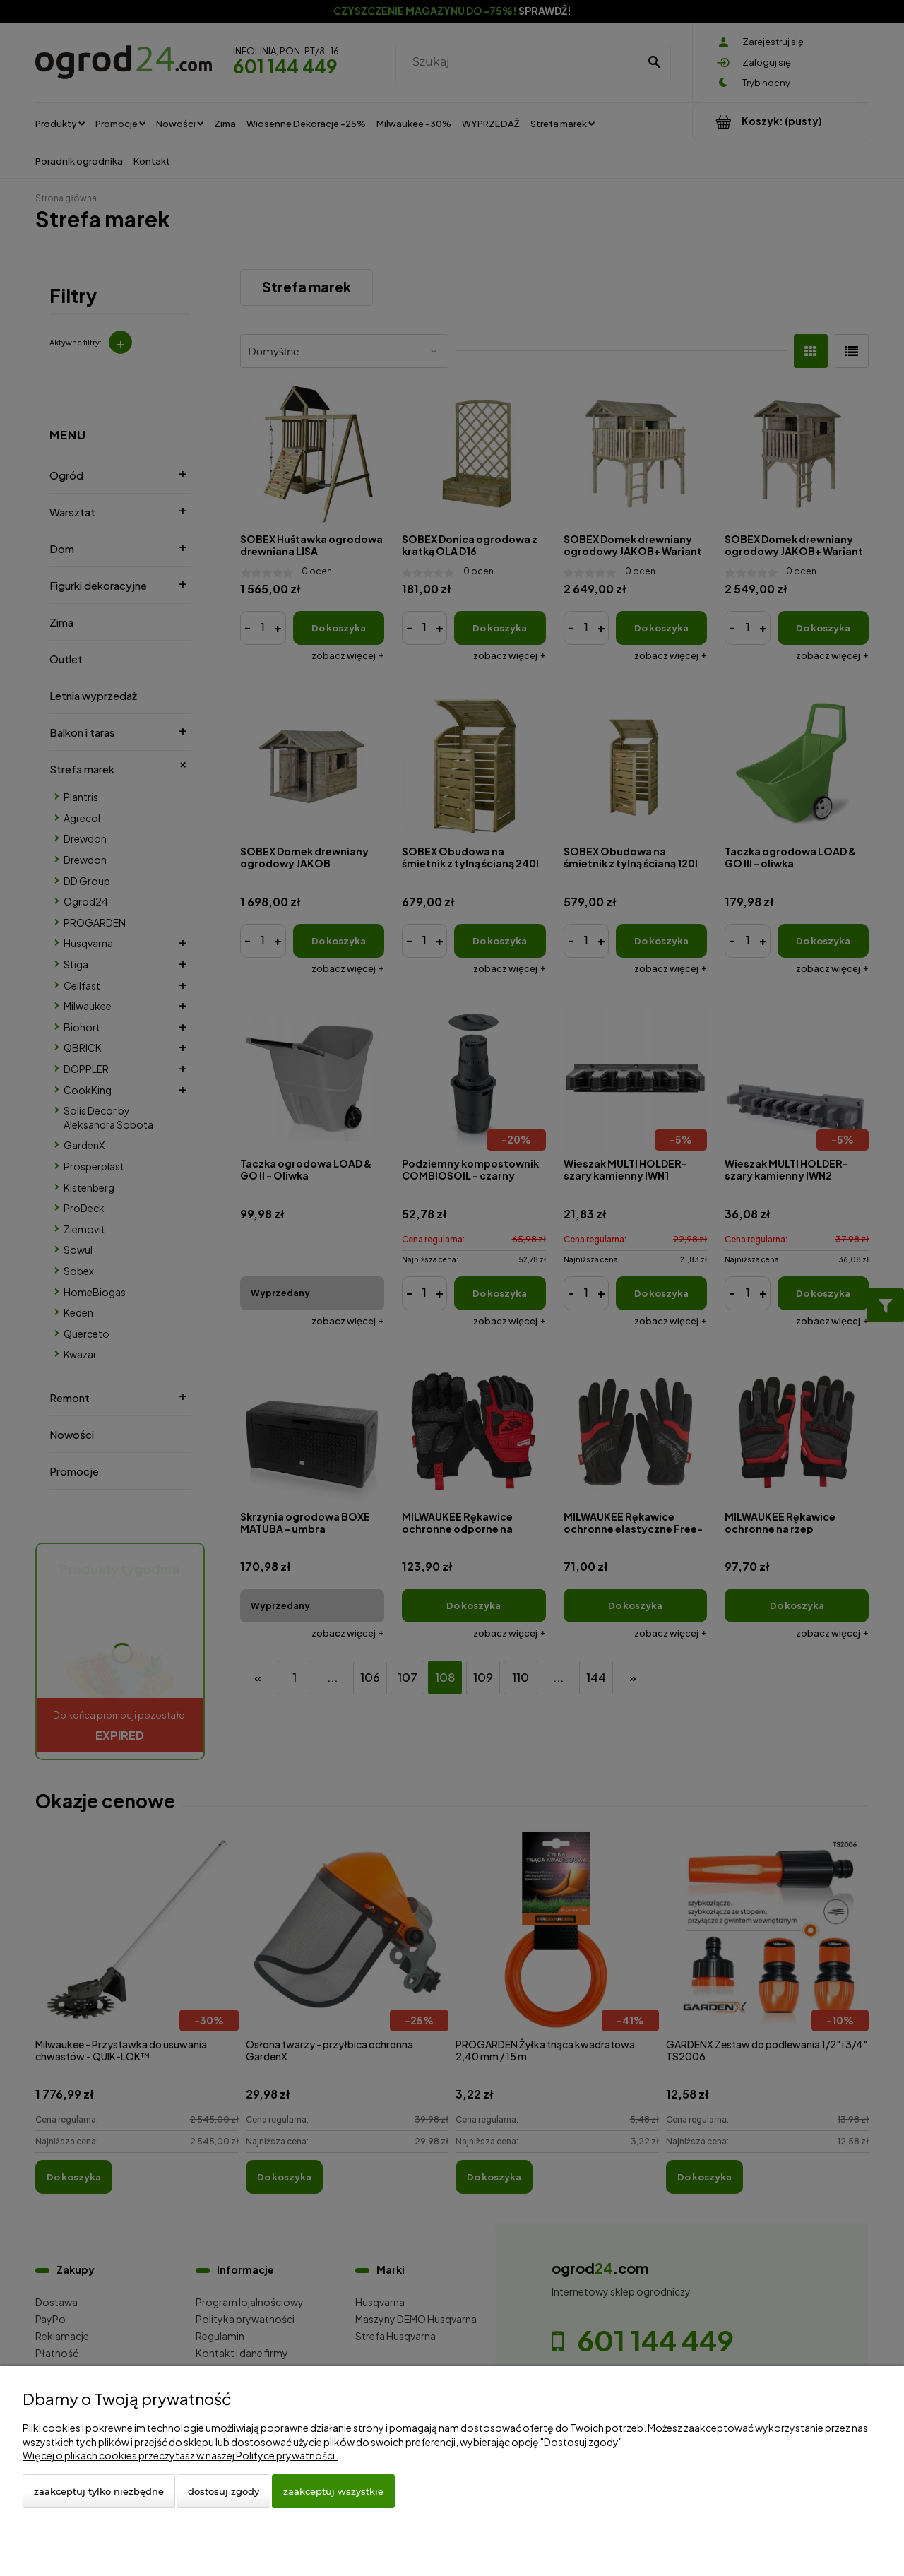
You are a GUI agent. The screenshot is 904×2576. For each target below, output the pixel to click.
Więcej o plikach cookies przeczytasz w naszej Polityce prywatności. (180, 2455)
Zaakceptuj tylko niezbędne (99, 2491)
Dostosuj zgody (223, 2491)
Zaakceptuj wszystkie (333, 2491)
